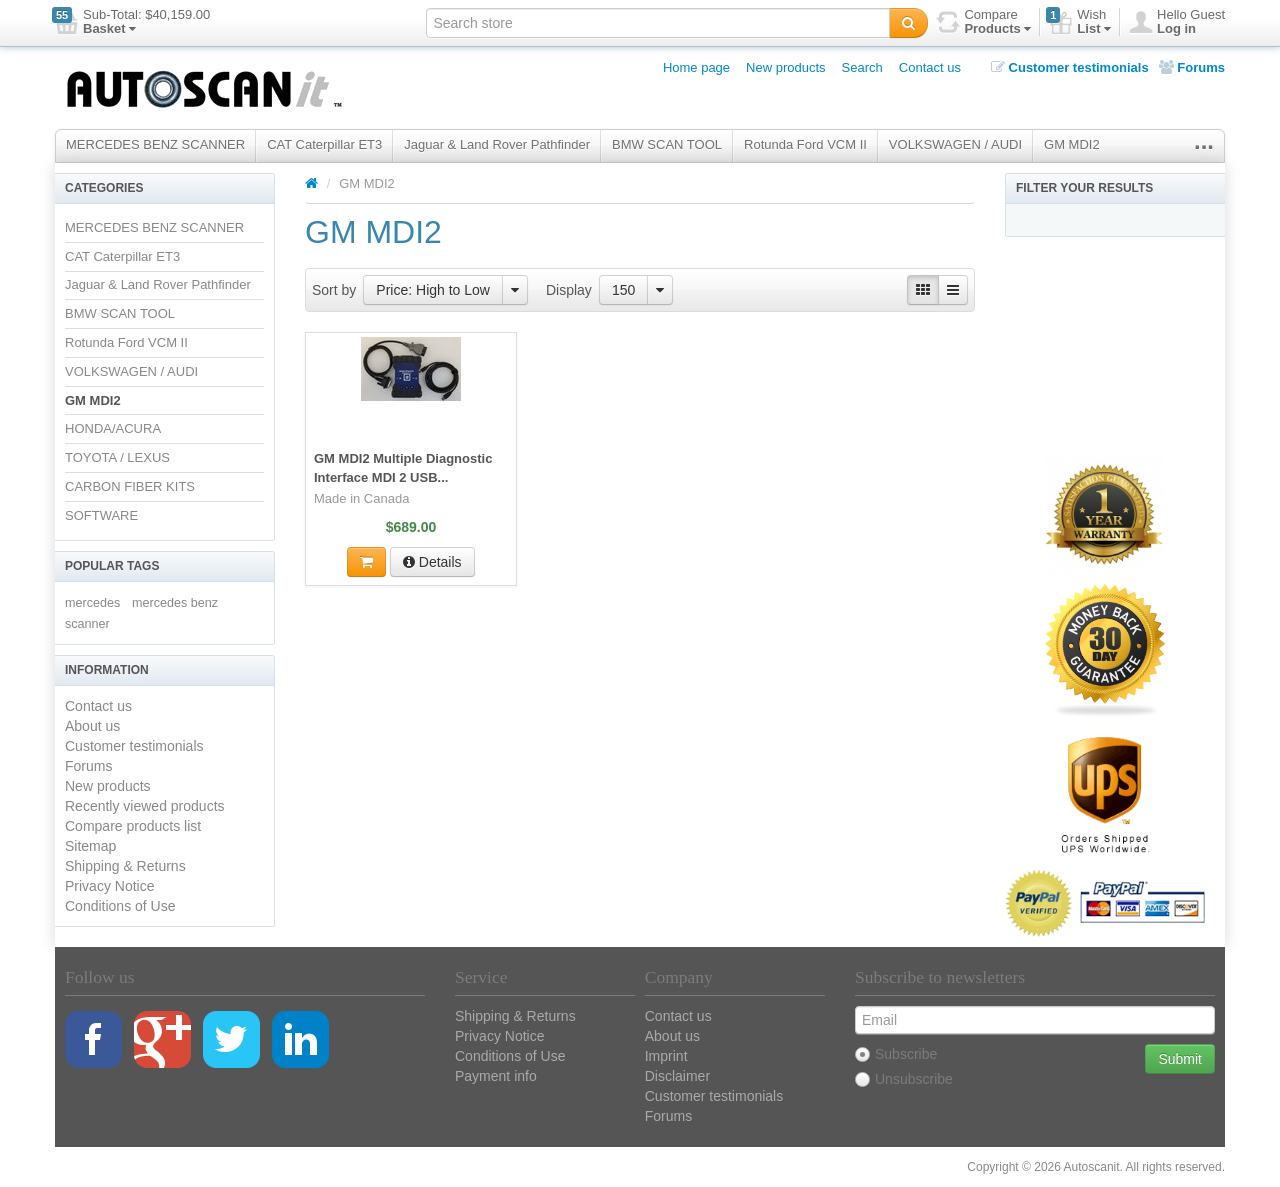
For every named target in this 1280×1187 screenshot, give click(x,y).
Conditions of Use (120, 906)
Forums (1192, 67)
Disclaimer (677, 1076)
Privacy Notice (109, 886)
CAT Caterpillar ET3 (324, 144)
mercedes (92, 603)
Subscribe (896, 1054)
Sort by (334, 290)
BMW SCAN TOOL (667, 144)
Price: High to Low (433, 290)
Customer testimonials (1070, 67)
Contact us (930, 67)
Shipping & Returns (125, 866)
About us (92, 726)
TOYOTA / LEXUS (117, 457)
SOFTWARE (101, 515)
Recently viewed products (145, 806)
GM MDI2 (1072, 144)
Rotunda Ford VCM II (805, 144)
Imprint (666, 1056)
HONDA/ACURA (113, 428)
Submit (1180, 1059)
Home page (696, 67)
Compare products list (133, 826)
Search (862, 67)
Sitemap (90, 846)
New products (785, 67)
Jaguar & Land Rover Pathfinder (497, 144)
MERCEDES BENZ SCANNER (155, 144)
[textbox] (658, 23)
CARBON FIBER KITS (130, 486)
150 (623, 290)
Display (569, 290)
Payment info (496, 1076)
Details (432, 562)
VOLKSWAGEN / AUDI (955, 144)
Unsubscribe (904, 1079)
